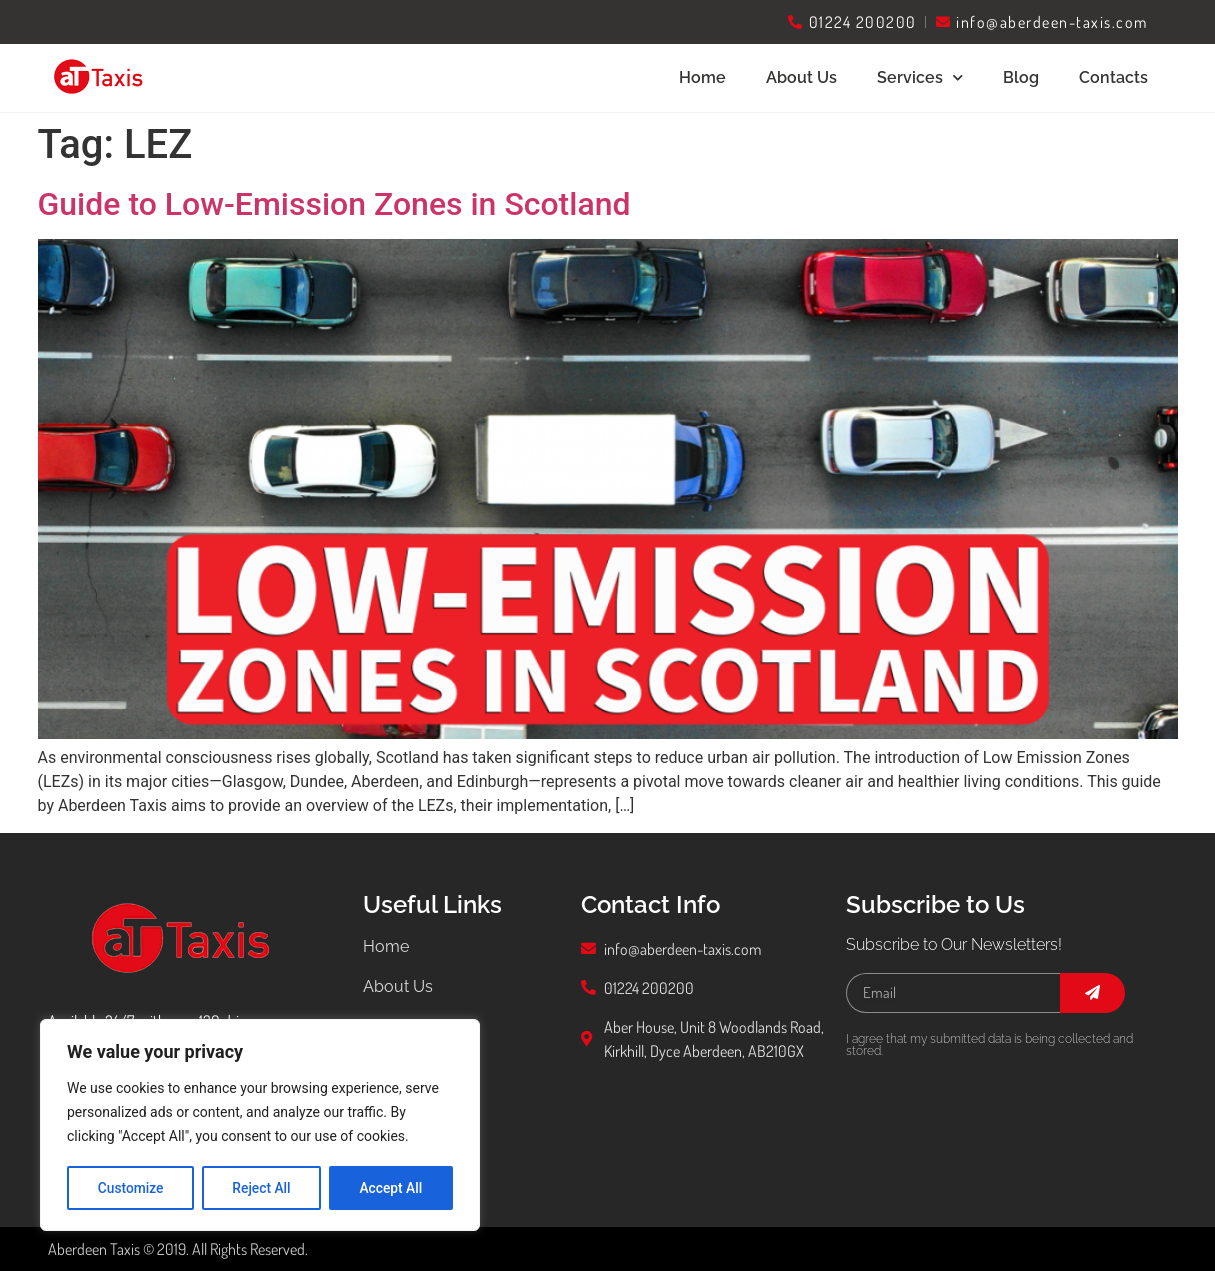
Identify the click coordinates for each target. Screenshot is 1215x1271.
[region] (260, 1126)
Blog (1021, 77)
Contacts (1113, 77)
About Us (801, 77)
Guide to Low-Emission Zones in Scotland (334, 204)
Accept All (391, 1188)
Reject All (261, 1188)
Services (920, 77)
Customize (130, 1188)
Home (702, 77)
